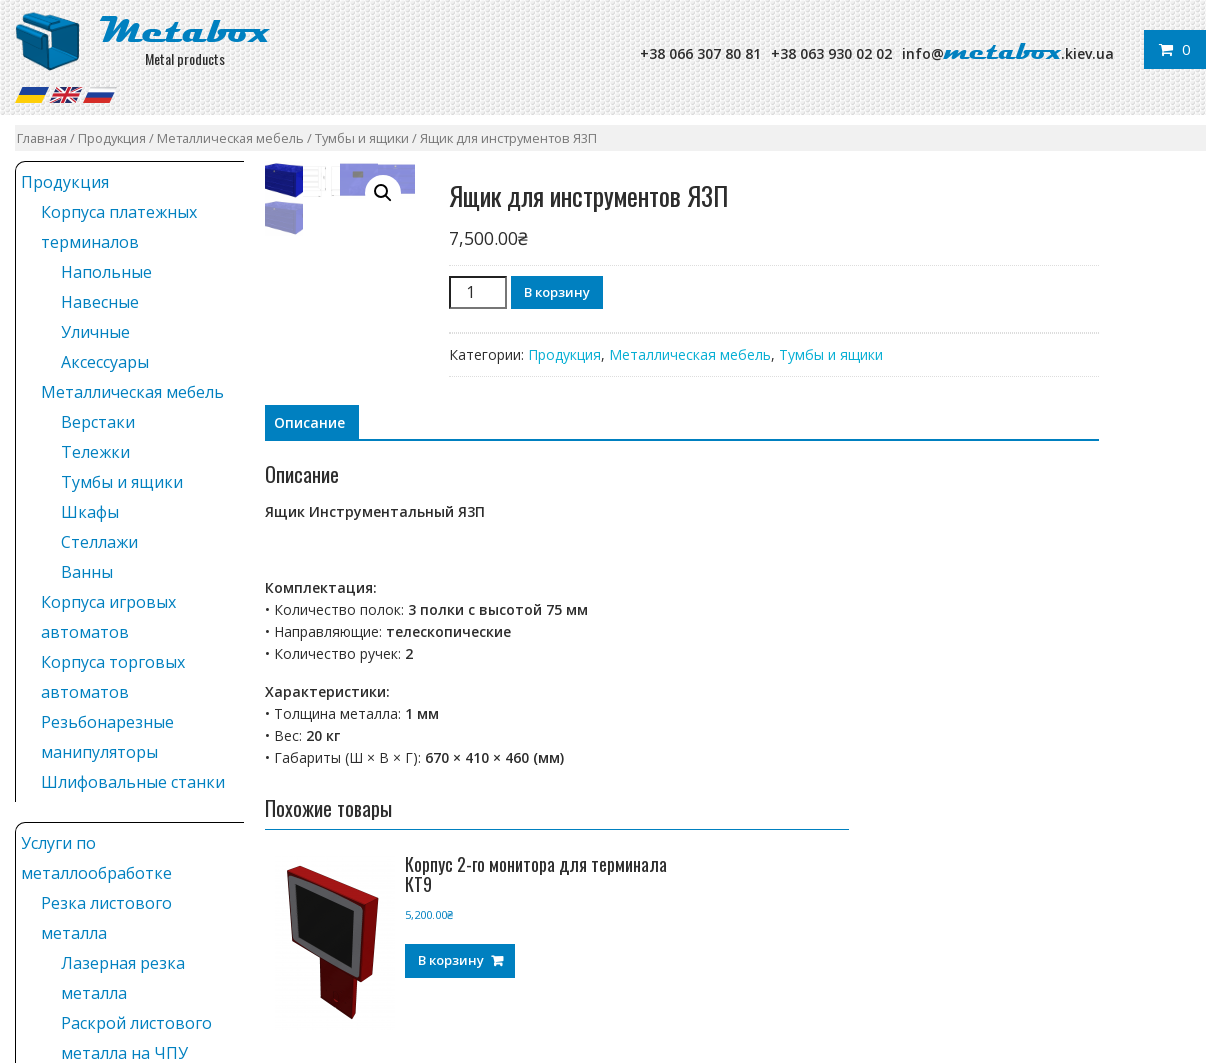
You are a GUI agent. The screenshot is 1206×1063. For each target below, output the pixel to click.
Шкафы (90, 512)
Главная (42, 138)
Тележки (95, 452)
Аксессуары (105, 362)
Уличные (95, 332)
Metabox (185, 30)
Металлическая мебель (230, 138)
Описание (309, 422)
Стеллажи (99, 542)
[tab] (309, 423)
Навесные (100, 302)
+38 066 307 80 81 (700, 53)
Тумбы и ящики (362, 138)
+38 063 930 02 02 (831, 53)
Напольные (106, 272)
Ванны (87, 572)
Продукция (112, 138)
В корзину (557, 292)
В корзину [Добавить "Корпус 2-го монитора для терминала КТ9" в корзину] (451, 960)
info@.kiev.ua (1008, 53)
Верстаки (98, 422)
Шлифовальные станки (133, 782)
